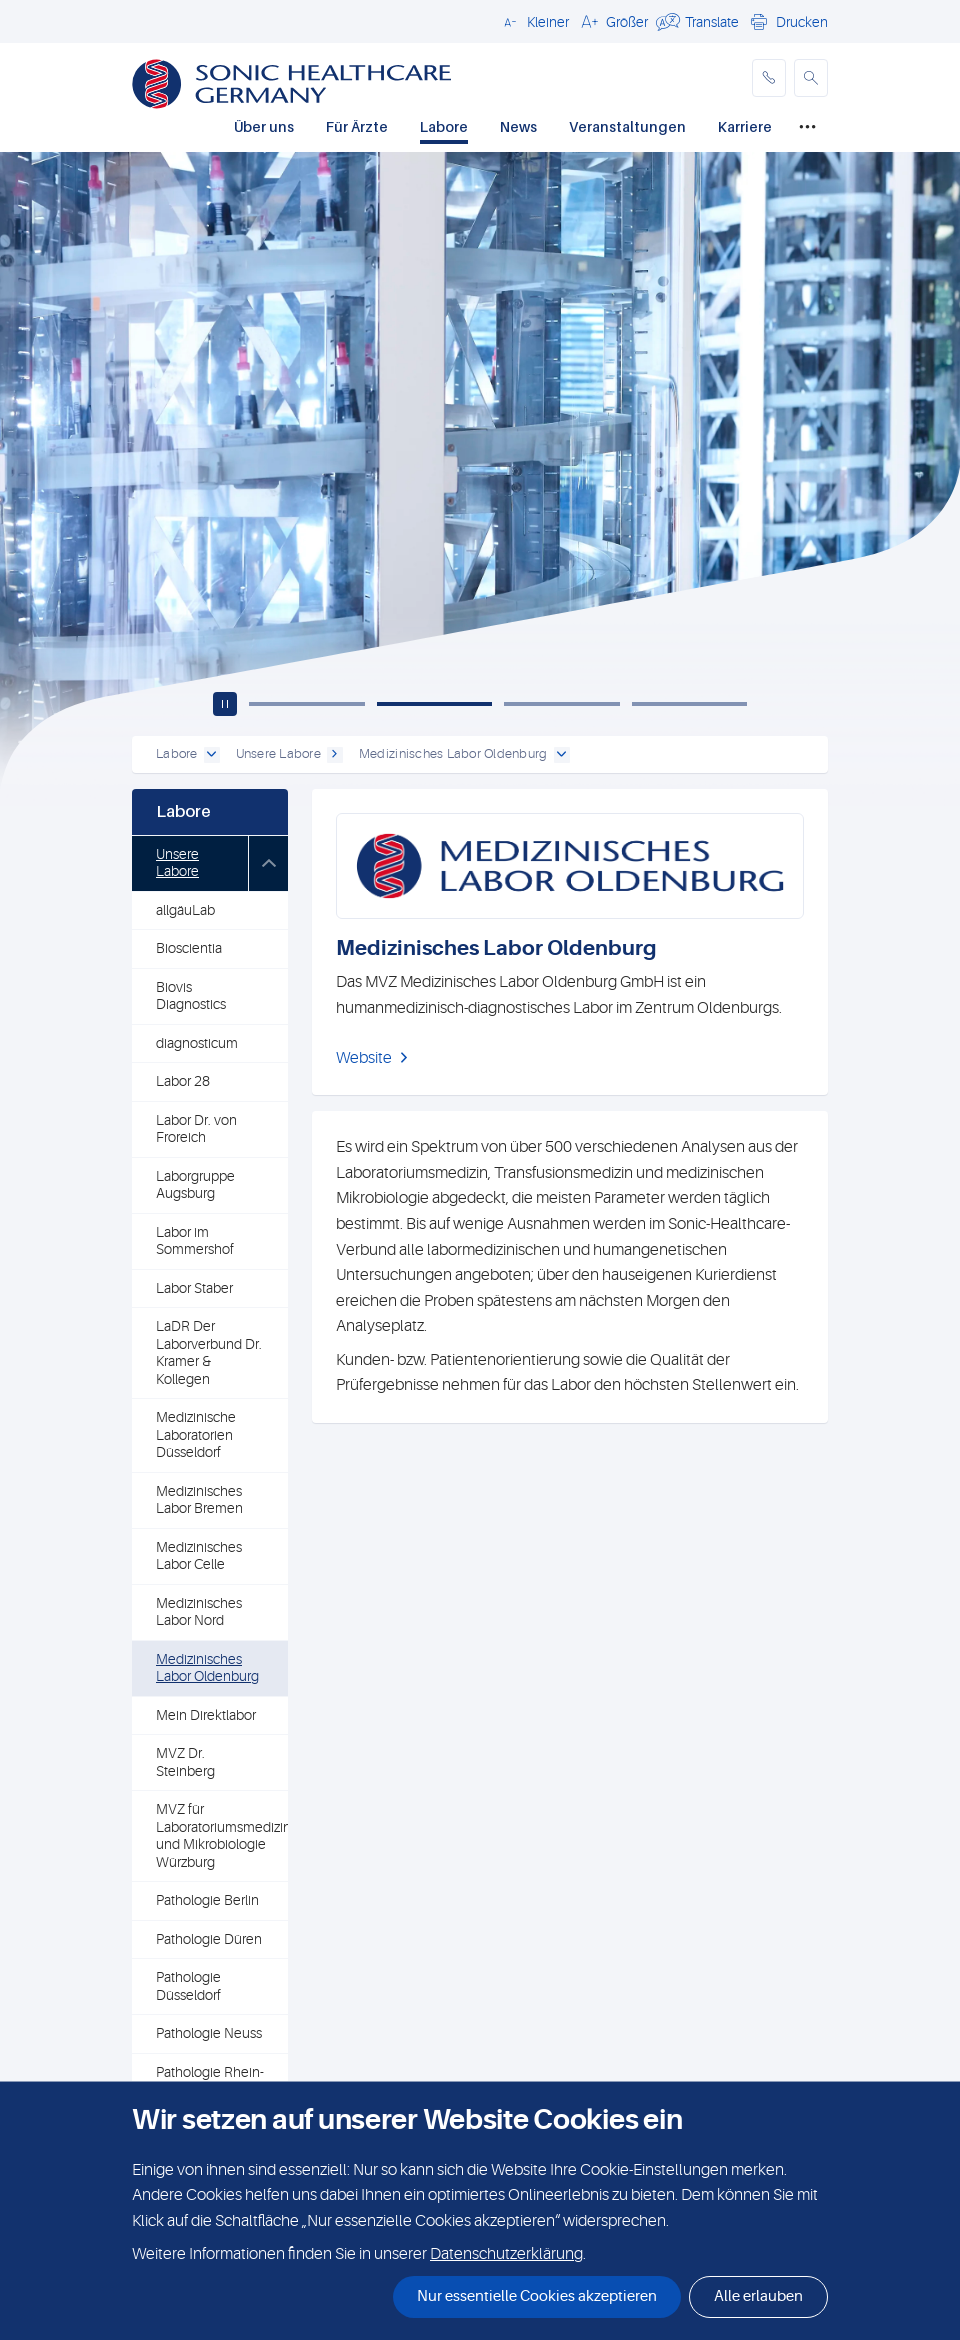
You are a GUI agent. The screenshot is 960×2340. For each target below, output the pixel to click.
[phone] (769, 78)
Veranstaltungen (627, 126)
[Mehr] (807, 127)
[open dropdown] (212, 755)
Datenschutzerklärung (506, 2254)
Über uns (264, 126)
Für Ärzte (357, 126)
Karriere (745, 126)
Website (364, 1058)
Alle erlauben (758, 2296)
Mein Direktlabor (206, 1715)
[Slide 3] (562, 704)
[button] (533, 21)
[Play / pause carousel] (225, 704)
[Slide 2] (435, 704)
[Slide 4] (690, 704)
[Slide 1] (307, 704)
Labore (444, 126)
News (518, 126)
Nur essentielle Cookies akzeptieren (537, 2296)
